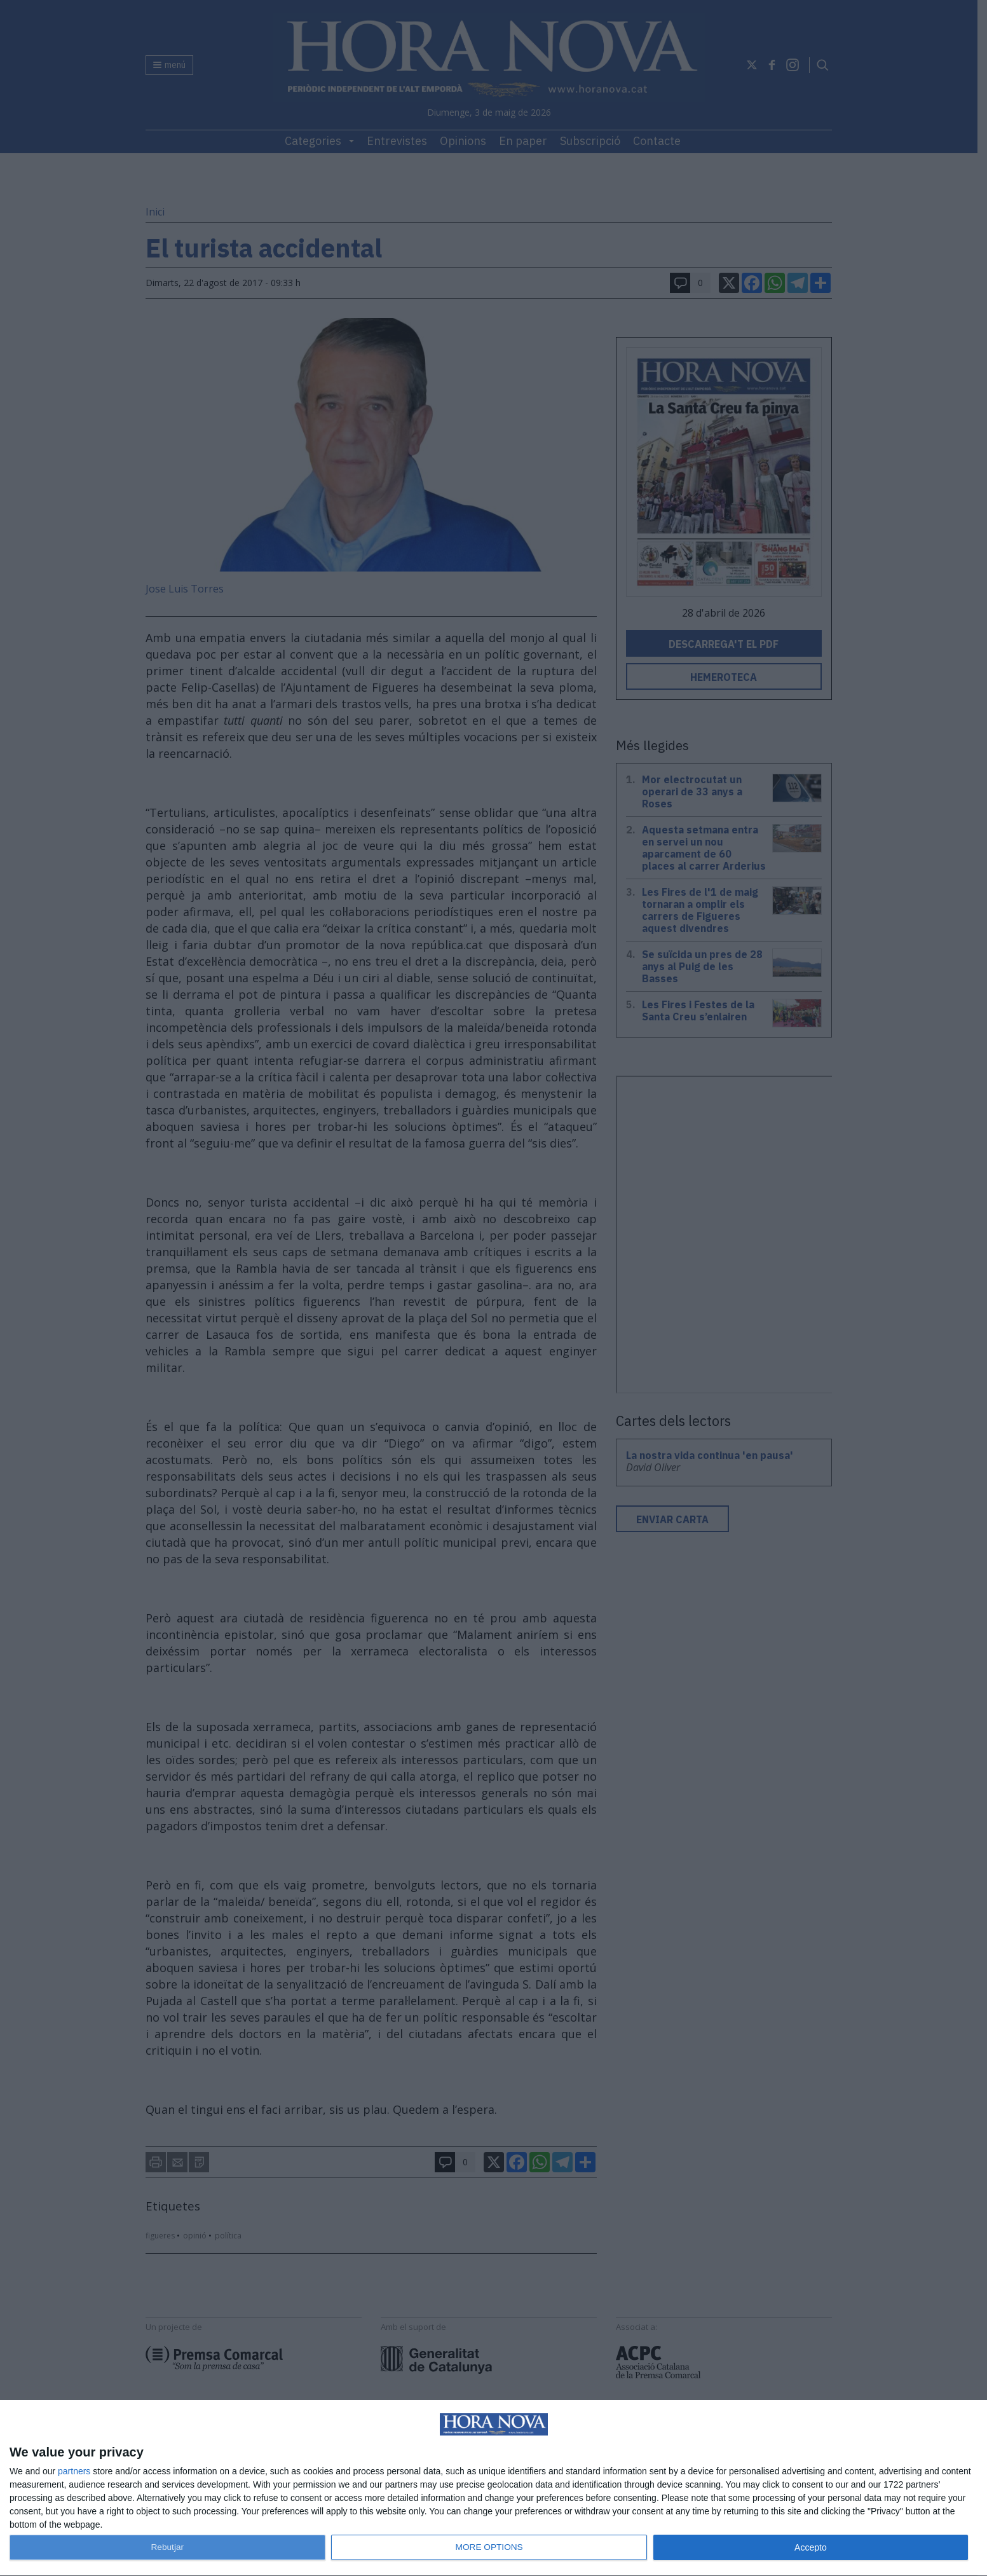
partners (74, 2471)
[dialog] (493, 2488)
